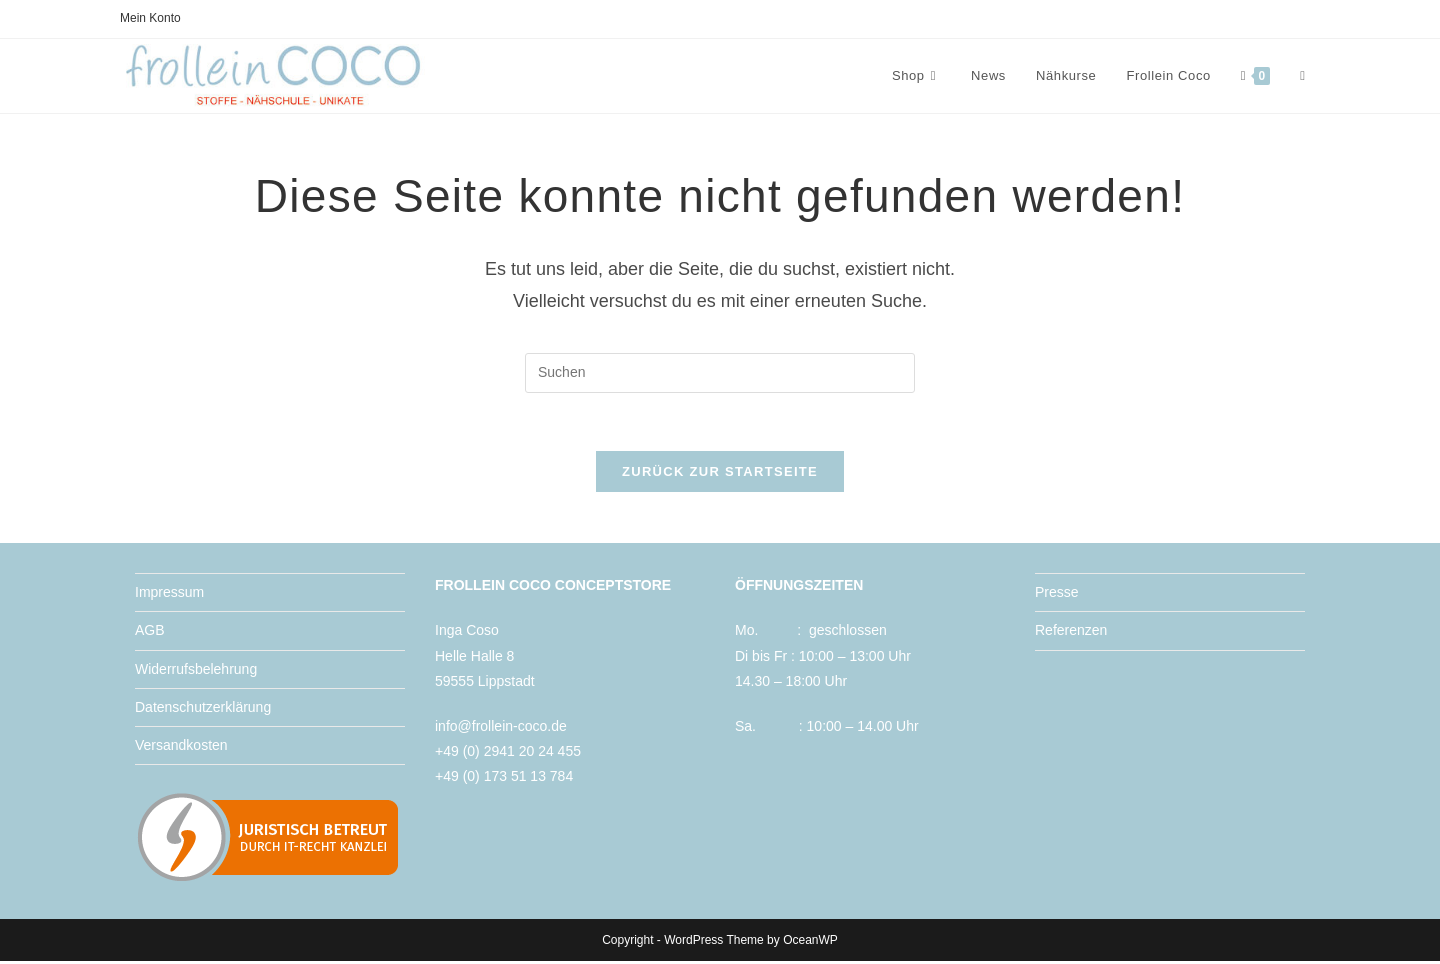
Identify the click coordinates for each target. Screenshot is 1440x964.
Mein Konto (150, 18)
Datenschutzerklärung (203, 709)
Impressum (169, 595)
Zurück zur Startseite (720, 474)
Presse (1057, 595)
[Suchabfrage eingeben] (720, 373)
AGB (150, 633)
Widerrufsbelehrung (196, 671)
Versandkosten (181, 748)
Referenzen (1071, 633)
